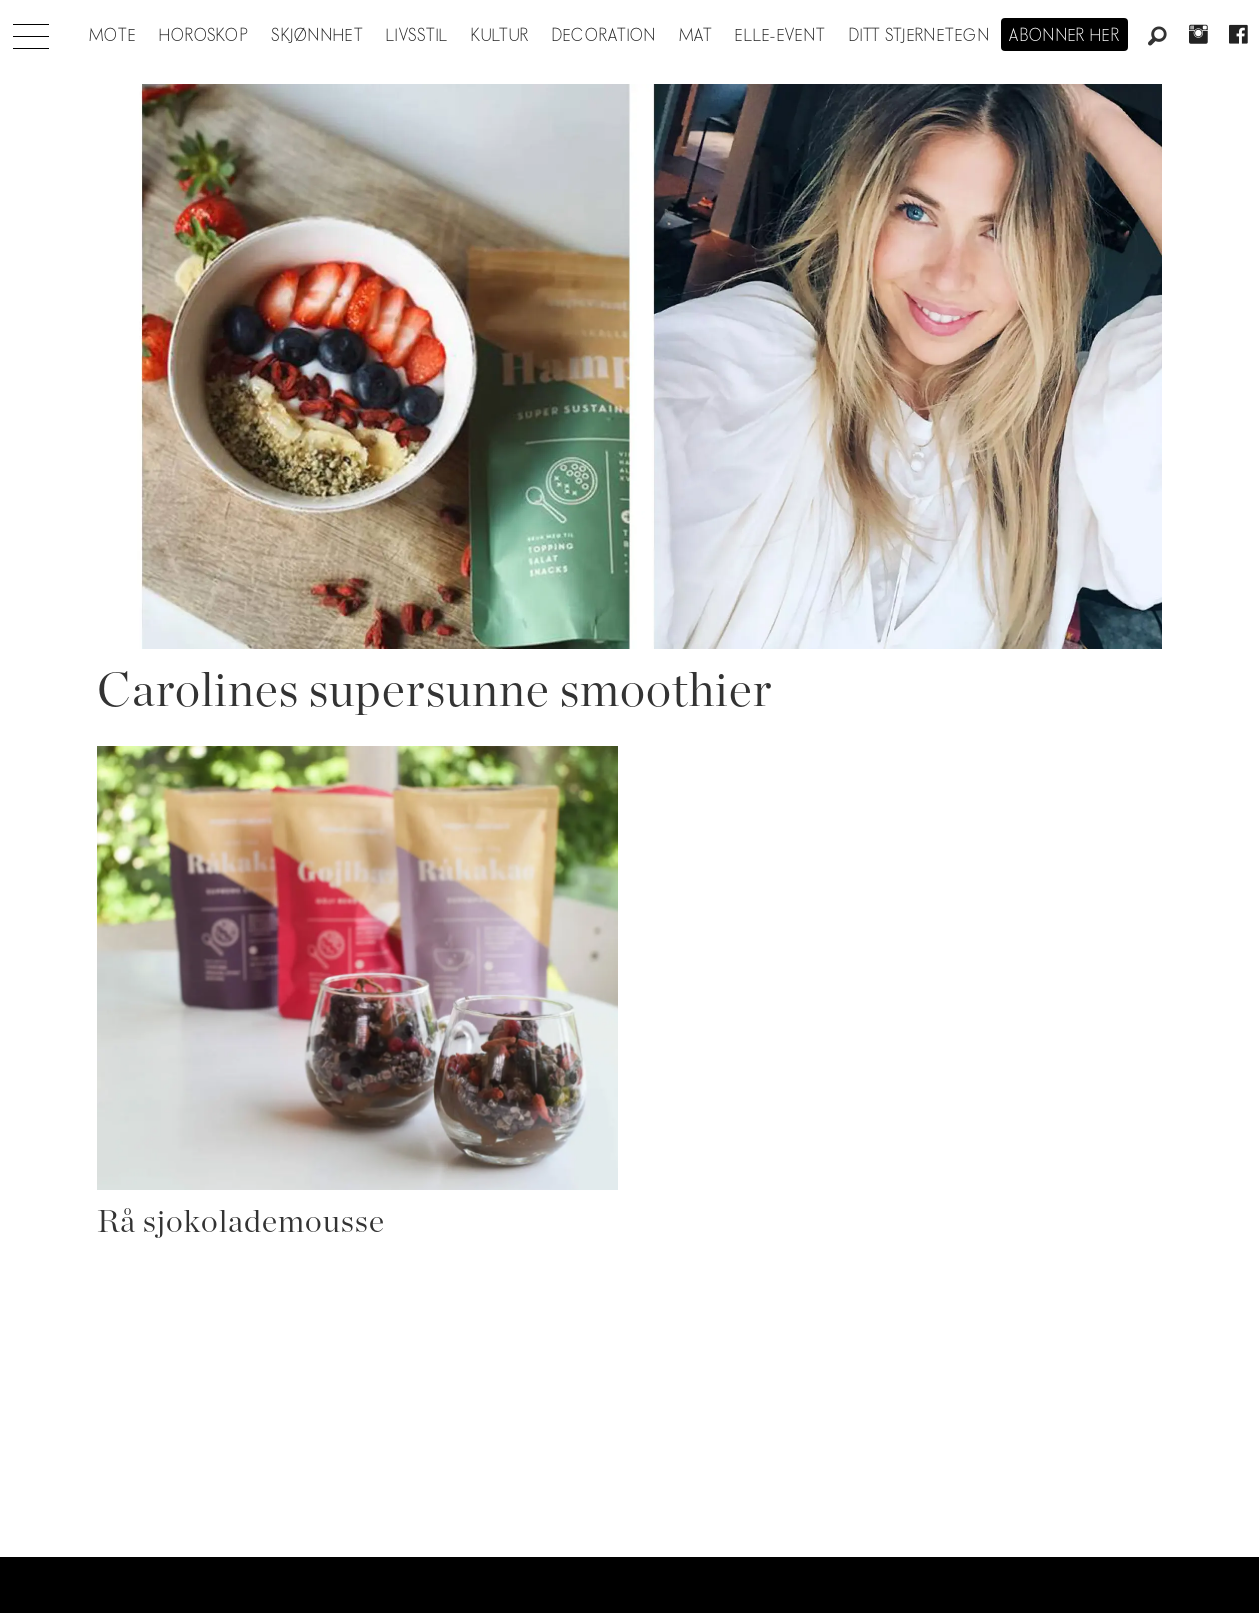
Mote (112, 36)
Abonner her (1064, 36)
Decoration (604, 36)
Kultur (500, 36)
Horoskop (204, 36)
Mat (696, 36)
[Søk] (1158, 37)
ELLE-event (780, 36)
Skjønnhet (317, 36)
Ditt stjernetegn (919, 36)
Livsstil (417, 36)
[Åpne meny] (31, 31)
